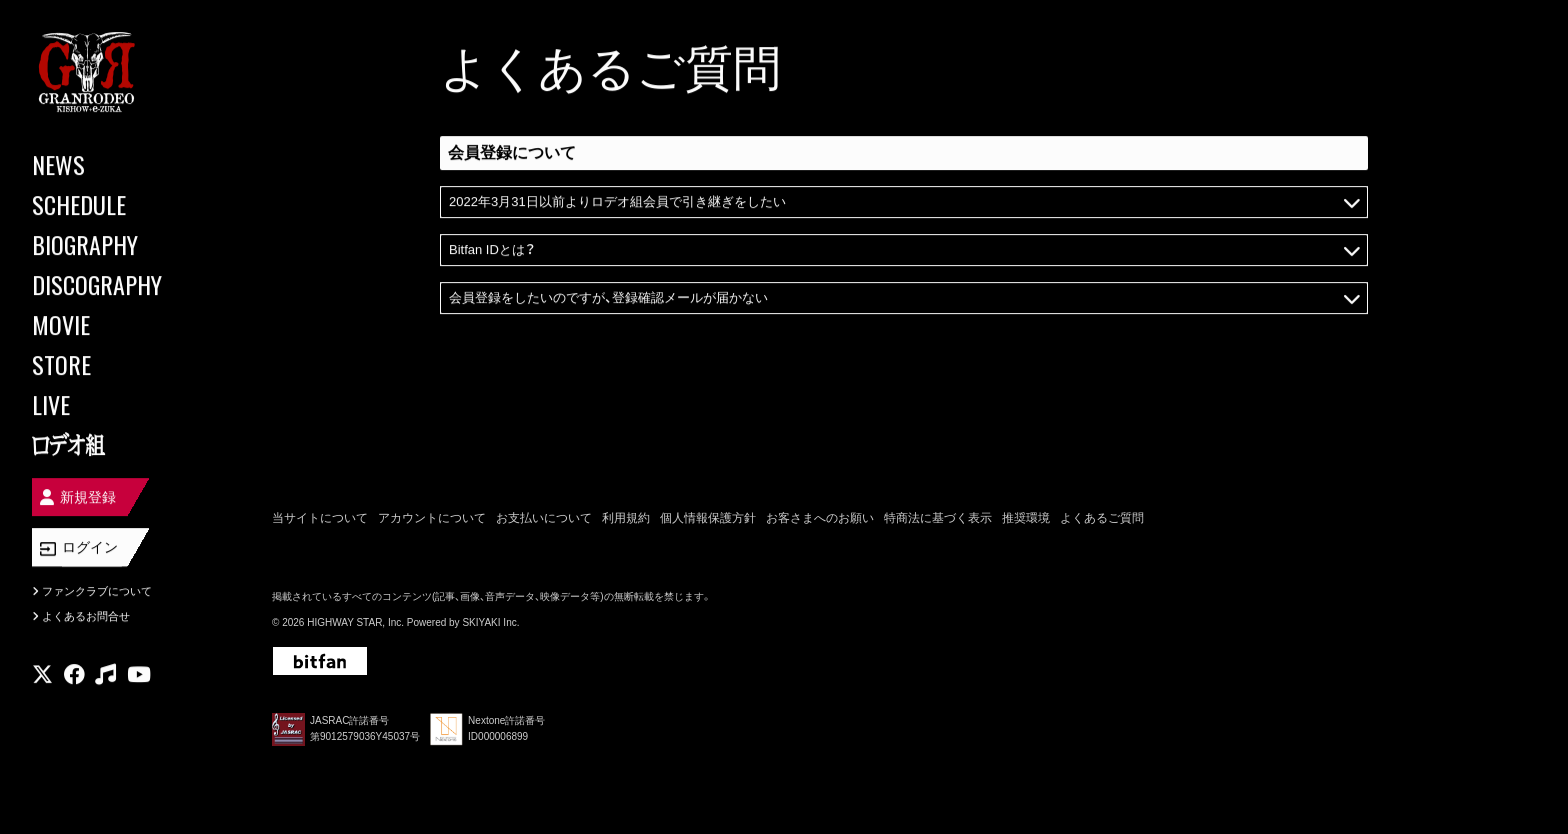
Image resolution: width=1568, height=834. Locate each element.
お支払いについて (544, 518)
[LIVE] (120, 404)
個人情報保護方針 (708, 518)
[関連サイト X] (42, 674)
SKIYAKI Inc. (490, 622)
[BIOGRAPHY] (120, 244)
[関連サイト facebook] (74, 674)
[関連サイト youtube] (139, 674)
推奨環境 (1026, 518)
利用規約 (626, 518)
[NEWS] (120, 164)
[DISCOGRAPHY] (120, 284)
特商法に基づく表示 (938, 518)
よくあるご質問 (1102, 518)
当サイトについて (320, 518)
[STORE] (120, 364)
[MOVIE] (120, 324)
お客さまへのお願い (820, 518)
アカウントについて (432, 518)
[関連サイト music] (105, 674)
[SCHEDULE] (120, 204)
